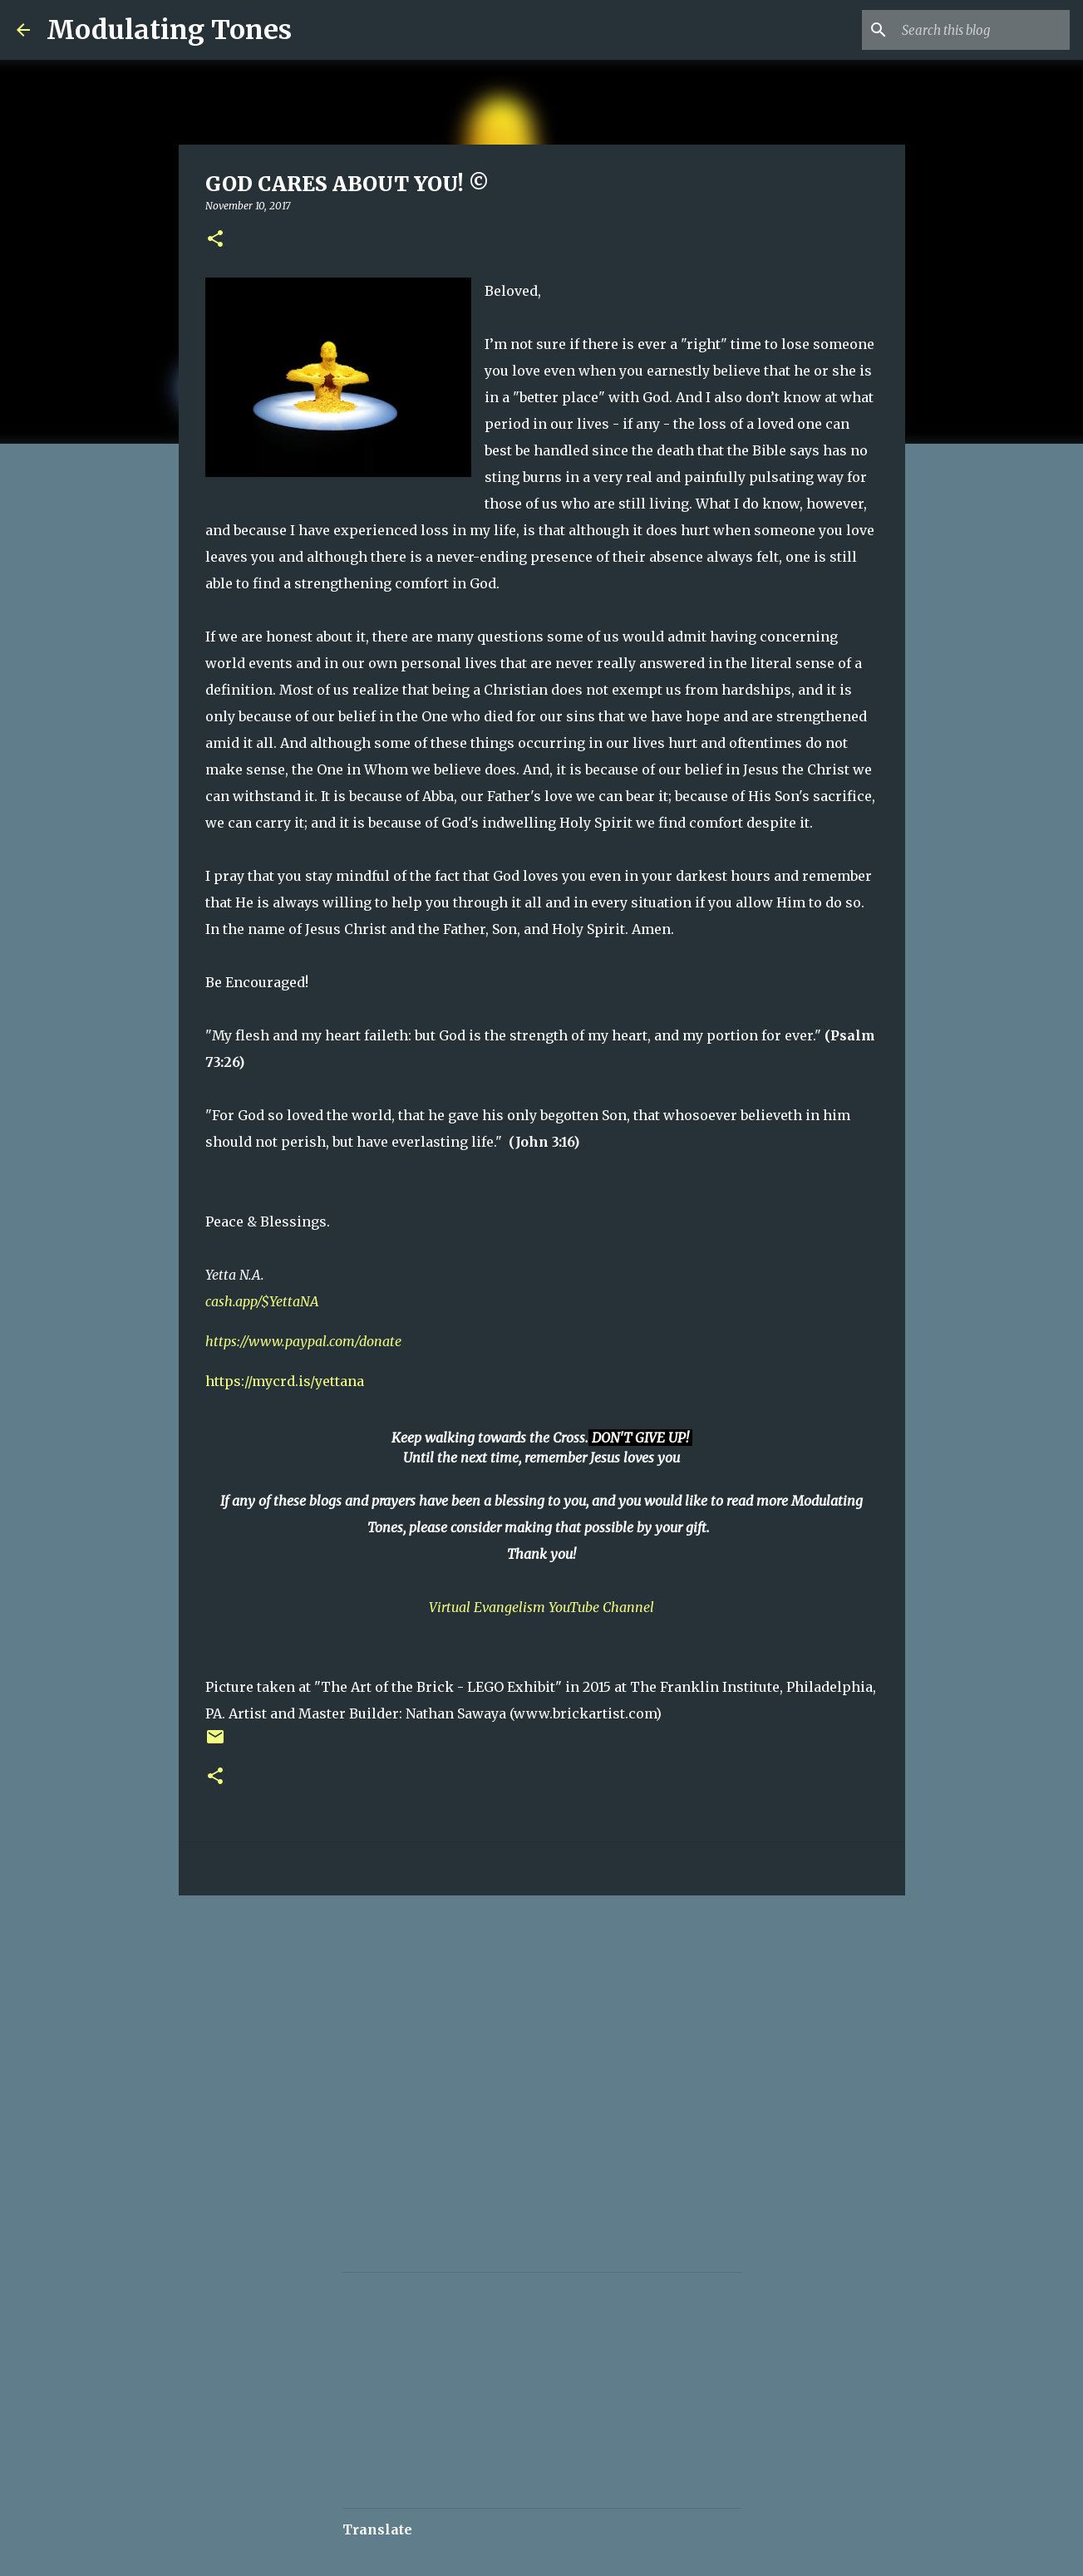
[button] (215, 240)
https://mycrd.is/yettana (284, 1381)
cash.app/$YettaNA (262, 1301)
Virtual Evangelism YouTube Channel (541, 1607)
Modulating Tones (169, 30)
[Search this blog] (982, 30)
